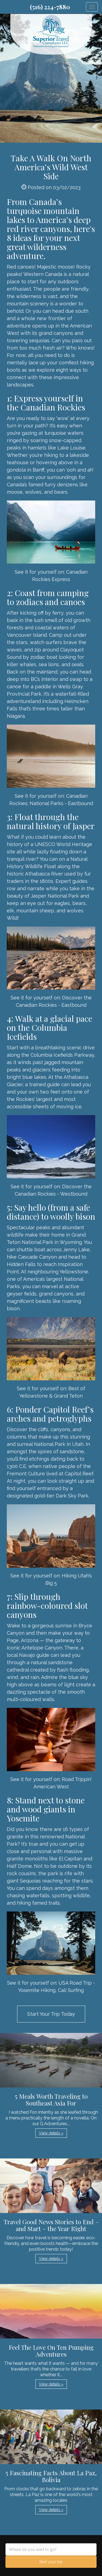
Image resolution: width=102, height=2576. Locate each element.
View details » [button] (51, 2133)
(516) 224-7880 (50, 7)
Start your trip (51, 2562)
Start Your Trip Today (51, 2014)
